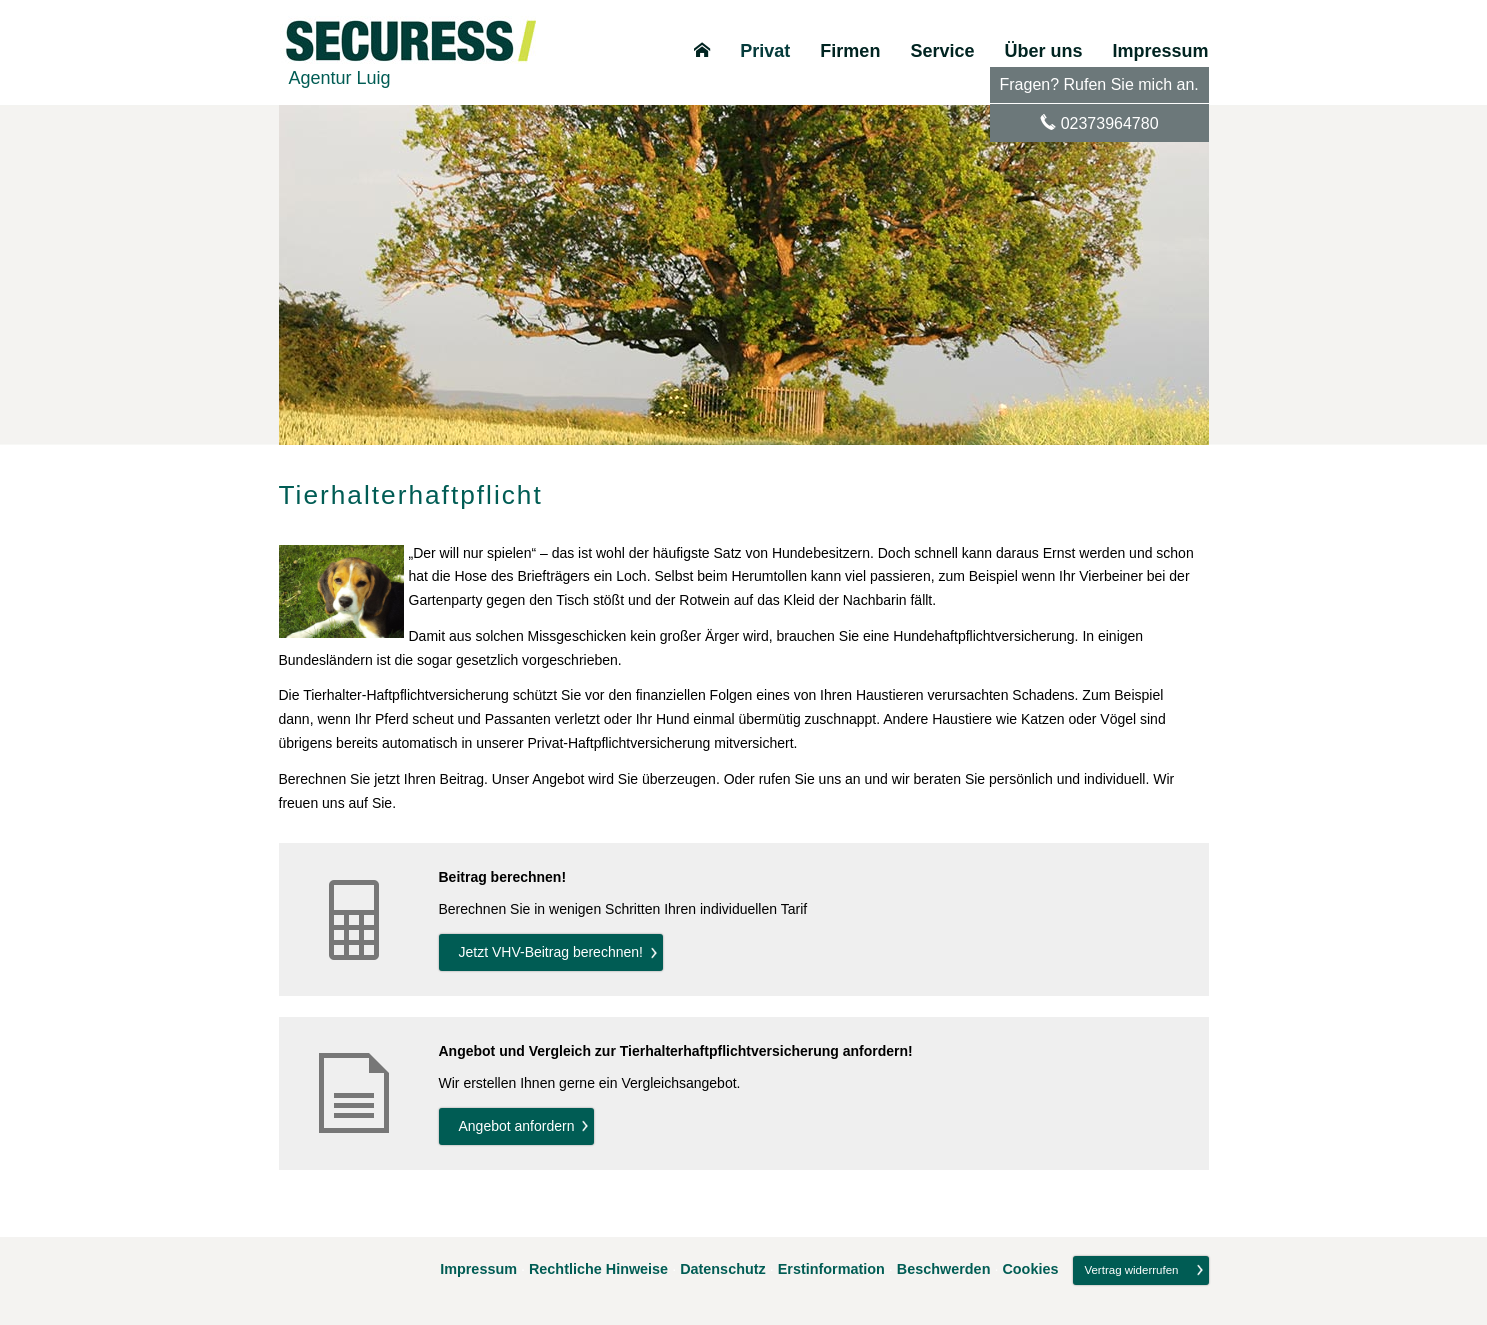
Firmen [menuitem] (850, 51)
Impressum (478, 1269)
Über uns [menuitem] (1043, 51)
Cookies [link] (1030, 1269)
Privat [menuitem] (765, 51)
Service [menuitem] (942, 51)
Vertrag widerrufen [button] (1131, 1270)
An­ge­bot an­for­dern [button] (517, 1126)
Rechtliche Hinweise (598, 1269)
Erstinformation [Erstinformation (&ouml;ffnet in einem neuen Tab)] (831, 1269)
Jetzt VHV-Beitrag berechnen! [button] (551, 952)
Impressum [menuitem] (1160, 51)
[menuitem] (702, 51)
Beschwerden (944, 1269)
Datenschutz (723, 1269)
